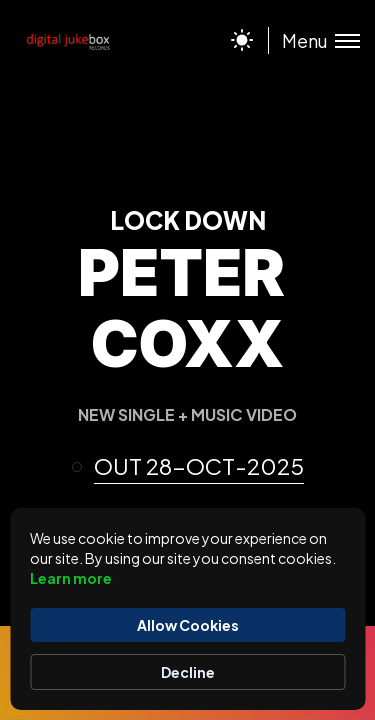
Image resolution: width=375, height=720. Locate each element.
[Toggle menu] (314, 40)
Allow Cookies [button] (188, 625)
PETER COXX (181, 307)
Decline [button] (188, 672)
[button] (196, 467)
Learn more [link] (71, 578)
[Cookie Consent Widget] (187, 609)
